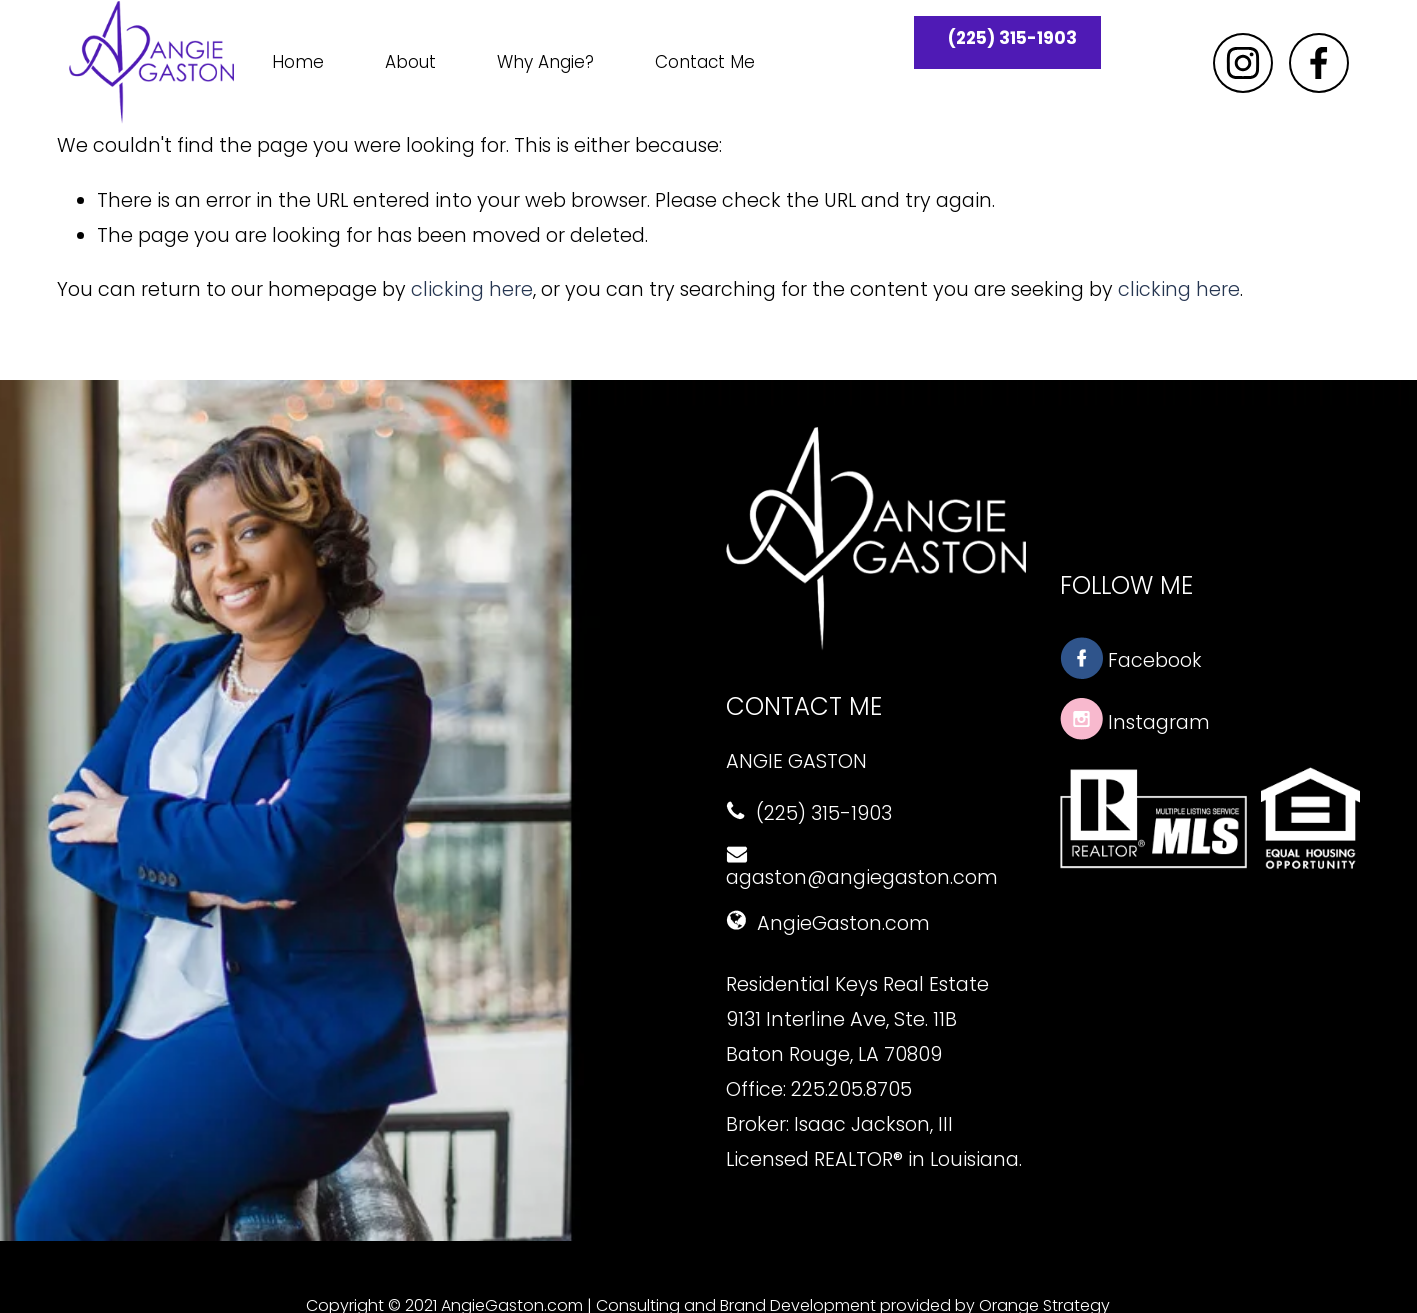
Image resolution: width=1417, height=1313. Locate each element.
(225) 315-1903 (1012, 38)
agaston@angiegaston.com (862, 868)
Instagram (1135, 722)
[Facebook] (1319, 63)
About (410, 62)
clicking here (472, 289)
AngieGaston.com (828, 923)
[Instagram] (1243, 63)
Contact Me (705, 62)
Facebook (1131, 660)
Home (298, 62)
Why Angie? (545, 62)
